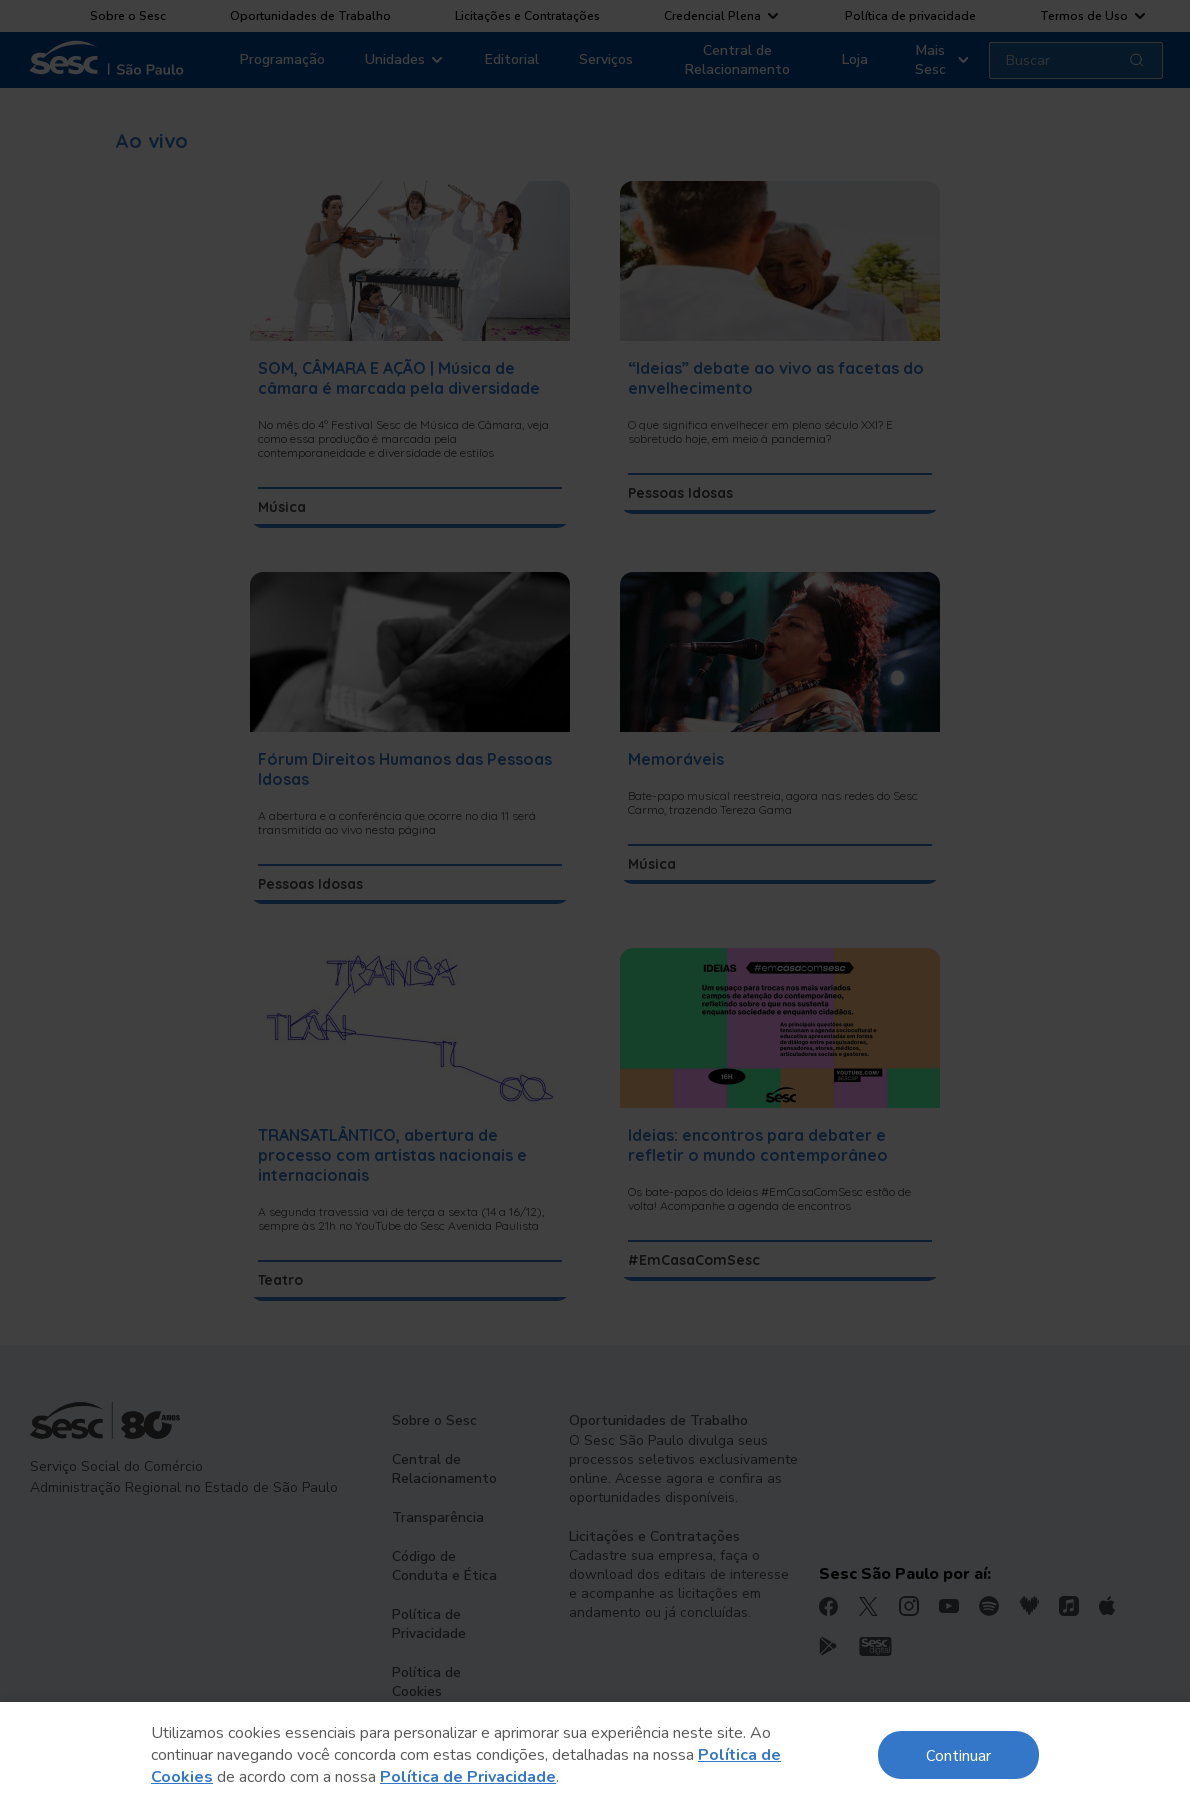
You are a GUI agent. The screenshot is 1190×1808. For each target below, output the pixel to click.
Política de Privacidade (468, 1777)
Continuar (958, 1754)
